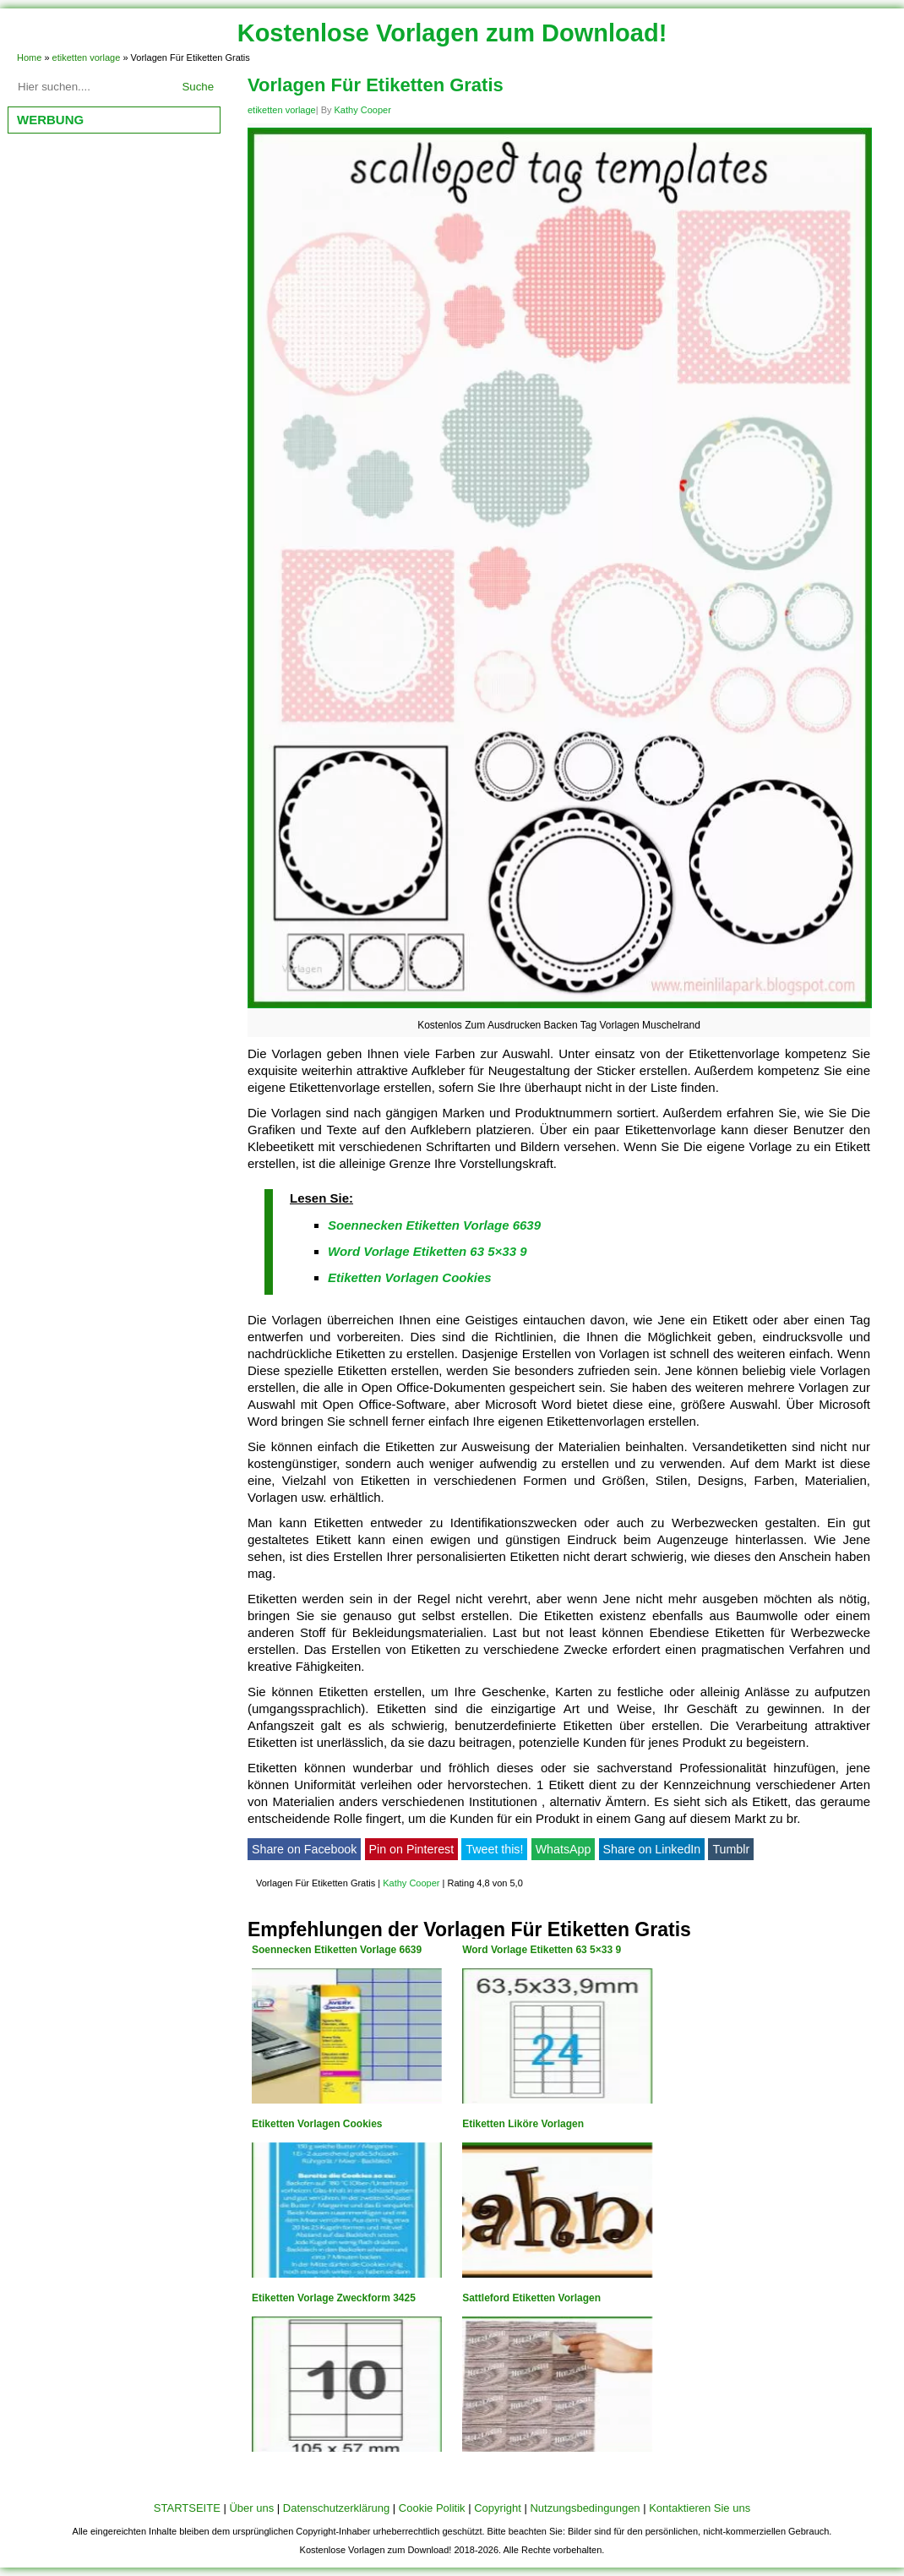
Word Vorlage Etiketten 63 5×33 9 (427, 1251)
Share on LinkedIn (652, 1849)
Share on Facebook (304, 1849)
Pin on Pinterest (412, 1849)
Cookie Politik (432, 2508)
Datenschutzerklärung (336, 2508)
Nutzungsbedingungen (585, 2508)
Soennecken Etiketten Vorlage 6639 (434, 1225)
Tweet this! (494, 1849)
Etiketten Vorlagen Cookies (410, 1277)
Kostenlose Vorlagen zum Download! (452, 32)
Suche (198, 86)
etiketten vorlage (86, 57)
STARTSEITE (187, 2508)
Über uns (251, 2508)
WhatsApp (563, 1849)
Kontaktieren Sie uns (699, 2508)
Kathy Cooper (363, 110)
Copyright (497, 2508)
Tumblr (730, 1849)
